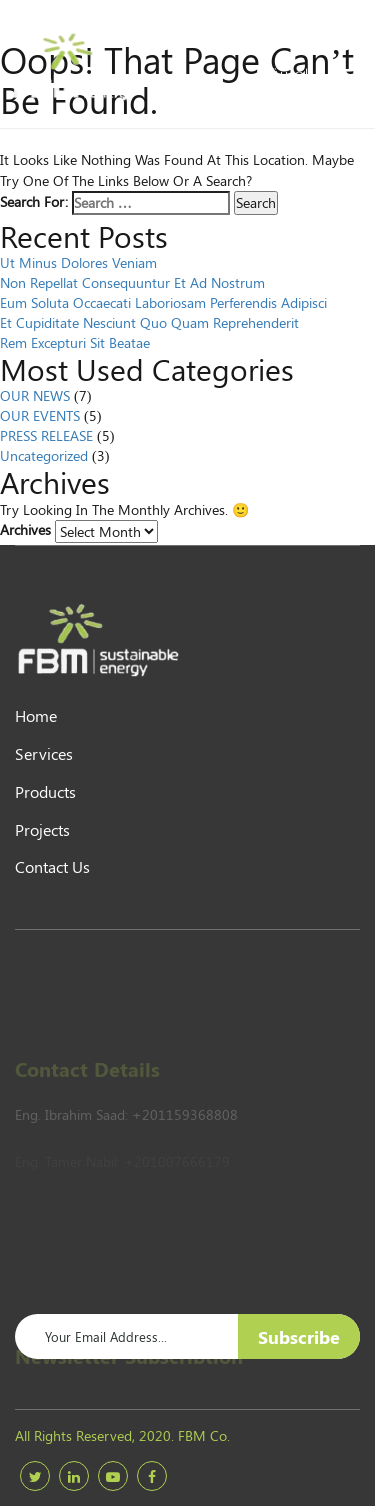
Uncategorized (44, 455)
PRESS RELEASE (46, 435)
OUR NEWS (35, 395)
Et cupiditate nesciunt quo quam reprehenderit (149, 322)
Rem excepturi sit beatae (75, 342)
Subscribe (299, 1337)
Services (44, 753)
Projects (42, 829)
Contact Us (52, 866)
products (45, 791)
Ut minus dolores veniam (78, 262)
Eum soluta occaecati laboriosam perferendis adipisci (163, 302)
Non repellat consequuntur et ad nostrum (132, 282)
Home (36, 715)
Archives (25, 529)
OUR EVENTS (40, 415)
